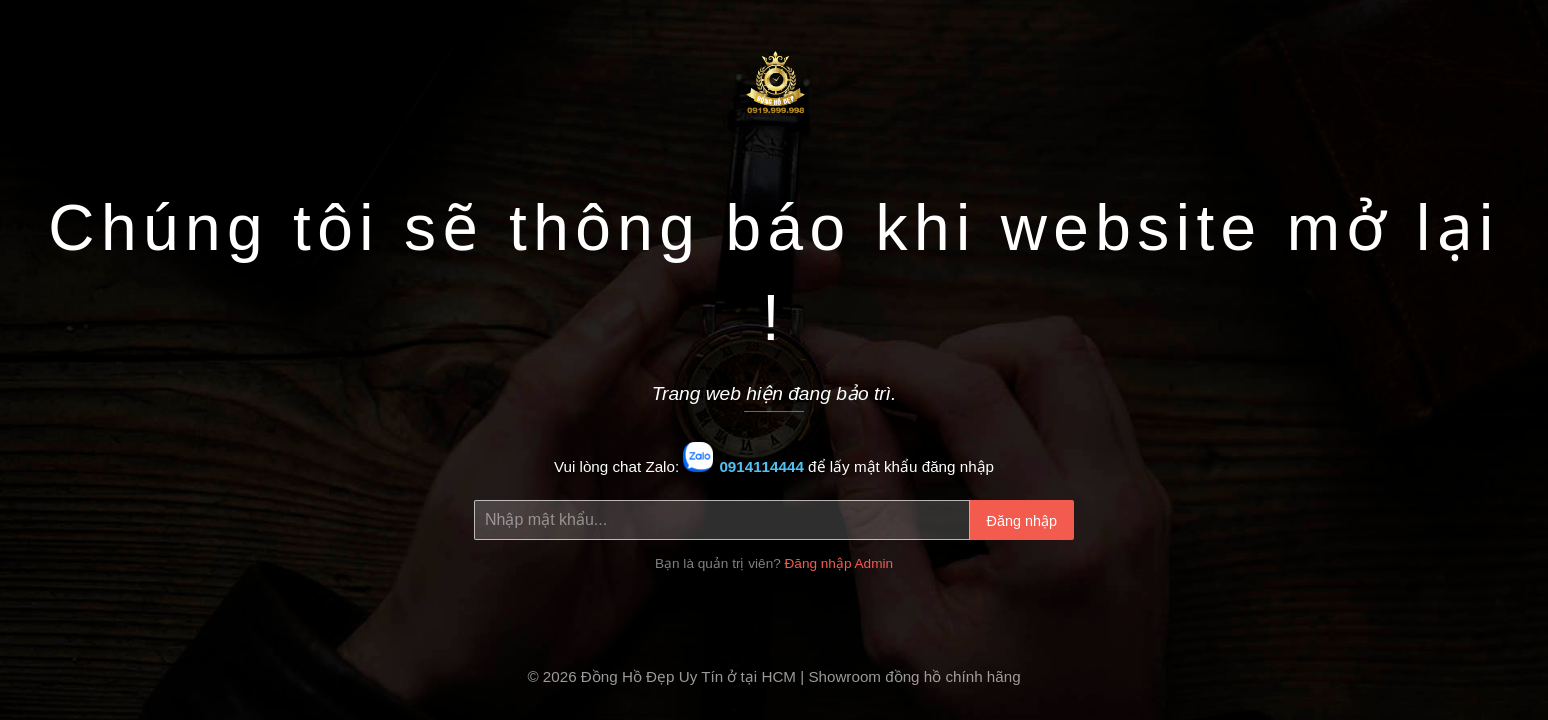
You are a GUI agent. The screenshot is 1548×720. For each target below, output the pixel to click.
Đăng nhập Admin (839, 563)
